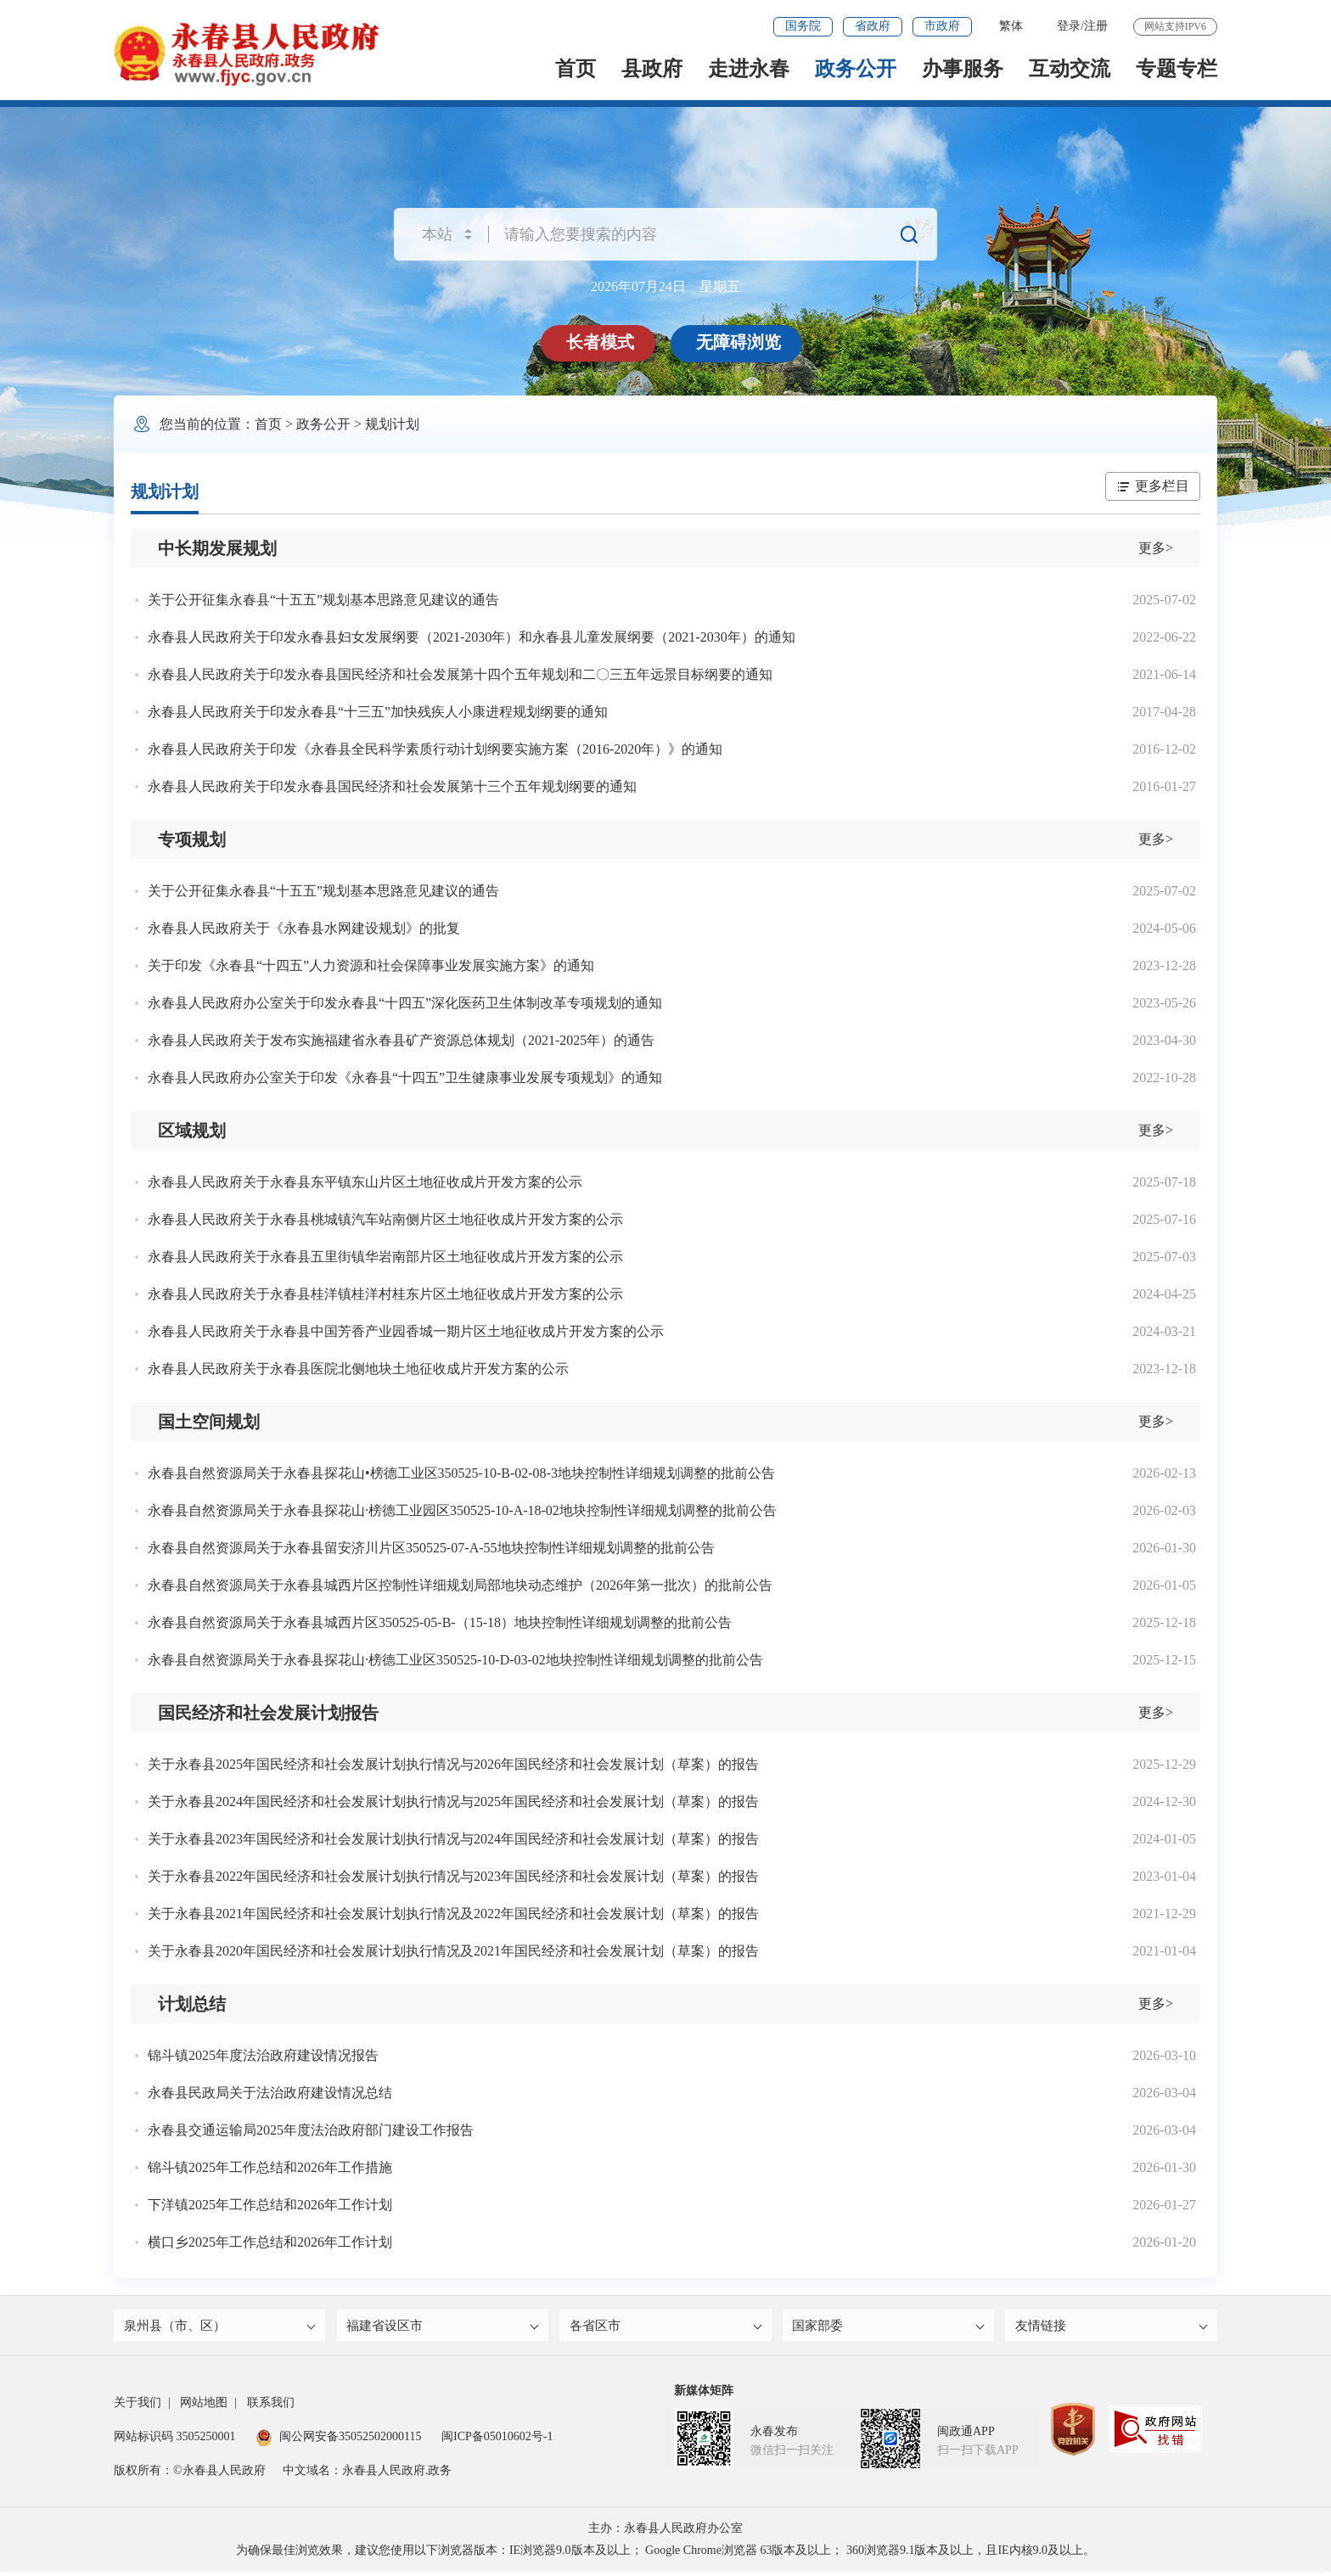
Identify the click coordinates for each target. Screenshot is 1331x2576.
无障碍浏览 (740, 342)
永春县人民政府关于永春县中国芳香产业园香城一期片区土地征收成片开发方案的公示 (406, 1331)
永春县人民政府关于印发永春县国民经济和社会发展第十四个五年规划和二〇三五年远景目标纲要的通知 (460, 674)
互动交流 (1069, 69)
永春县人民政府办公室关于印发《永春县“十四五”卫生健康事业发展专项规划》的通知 (405, 1077)
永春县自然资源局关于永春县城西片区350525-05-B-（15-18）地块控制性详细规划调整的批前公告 (440, 1622)
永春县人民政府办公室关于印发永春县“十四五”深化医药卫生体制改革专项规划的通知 (405, 1003)
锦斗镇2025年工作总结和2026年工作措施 (270, 2167)
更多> (1155, 548)
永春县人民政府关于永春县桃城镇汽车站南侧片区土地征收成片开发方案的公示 (385, 1219)
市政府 (942, 26)
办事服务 (962, 69)
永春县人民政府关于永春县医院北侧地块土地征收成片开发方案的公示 (358, 1368)
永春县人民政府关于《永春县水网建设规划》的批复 (304, 928)
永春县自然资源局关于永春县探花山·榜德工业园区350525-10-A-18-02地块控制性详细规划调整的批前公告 (462, 1510)
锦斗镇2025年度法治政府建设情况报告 (263, 2055)
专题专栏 (1176, 69)
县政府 (651, 69)
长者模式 (602, 342)
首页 (575, 69)
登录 (1069, 26)
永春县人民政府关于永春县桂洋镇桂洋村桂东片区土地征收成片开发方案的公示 (385, 1294)
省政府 (872, 26)
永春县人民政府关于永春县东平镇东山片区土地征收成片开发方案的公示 (365, 1182)
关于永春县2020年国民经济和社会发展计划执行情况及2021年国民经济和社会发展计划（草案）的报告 (453, 1951)
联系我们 (271, 2406)
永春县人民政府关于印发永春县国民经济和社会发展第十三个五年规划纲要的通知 (392, 786)
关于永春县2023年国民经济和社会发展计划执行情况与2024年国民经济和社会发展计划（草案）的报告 (453, 1839)
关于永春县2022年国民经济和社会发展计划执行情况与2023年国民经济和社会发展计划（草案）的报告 (453, 1876)
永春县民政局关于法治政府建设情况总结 (270, 2092)
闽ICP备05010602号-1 (497, 2440)
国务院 (803, 26)
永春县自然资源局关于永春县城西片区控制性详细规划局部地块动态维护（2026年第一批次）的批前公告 (460, 1585)
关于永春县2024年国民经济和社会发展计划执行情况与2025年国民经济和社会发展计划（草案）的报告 (453, 1801)
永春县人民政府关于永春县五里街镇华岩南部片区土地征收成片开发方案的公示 (385, 1256)
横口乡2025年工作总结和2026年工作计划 (270, 2242)
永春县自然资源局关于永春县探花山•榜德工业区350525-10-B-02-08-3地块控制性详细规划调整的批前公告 (461, 1473)
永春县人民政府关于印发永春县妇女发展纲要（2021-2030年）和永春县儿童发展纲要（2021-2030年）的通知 (471, 637)
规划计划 (392, 424)
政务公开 (855, 69)
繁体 (1011, 26)
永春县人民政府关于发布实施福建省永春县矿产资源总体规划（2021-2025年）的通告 (401, 1040)
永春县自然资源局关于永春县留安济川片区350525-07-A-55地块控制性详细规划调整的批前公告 (431, 1548)
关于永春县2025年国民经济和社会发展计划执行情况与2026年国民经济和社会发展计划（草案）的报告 (453, 1764)
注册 (1096, 26)
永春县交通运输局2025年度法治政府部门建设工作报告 (311, 2130)
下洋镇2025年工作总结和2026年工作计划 (270, 2204)
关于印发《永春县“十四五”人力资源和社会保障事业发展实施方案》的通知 (371, 965)
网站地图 (203, 2406)
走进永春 (748, 69)
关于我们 (137, 2406)
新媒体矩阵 (703, 2394)
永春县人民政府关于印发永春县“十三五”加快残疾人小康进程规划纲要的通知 (378, 711)
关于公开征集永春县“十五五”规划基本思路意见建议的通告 (323, 599)
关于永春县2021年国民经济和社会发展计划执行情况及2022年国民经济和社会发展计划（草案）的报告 (453, 1913)
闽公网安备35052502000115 (338, 2440)
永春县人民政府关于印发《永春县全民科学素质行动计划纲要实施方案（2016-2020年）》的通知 (435, 749)
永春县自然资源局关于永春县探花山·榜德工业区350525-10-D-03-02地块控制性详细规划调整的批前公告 (455, 1660)
